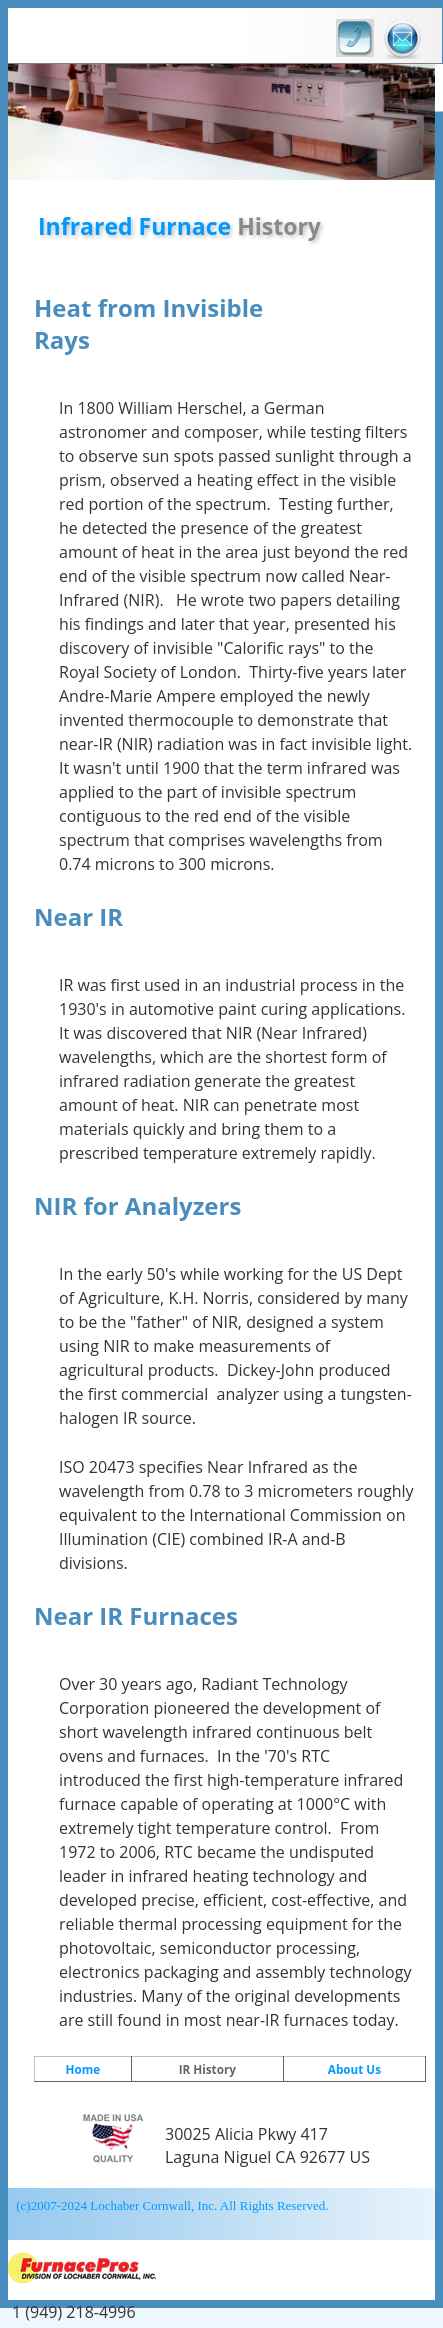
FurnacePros (219, 2270)
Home (83, 2069)
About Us (354, 2069)
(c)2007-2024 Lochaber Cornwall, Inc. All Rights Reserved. (171, 2205)
